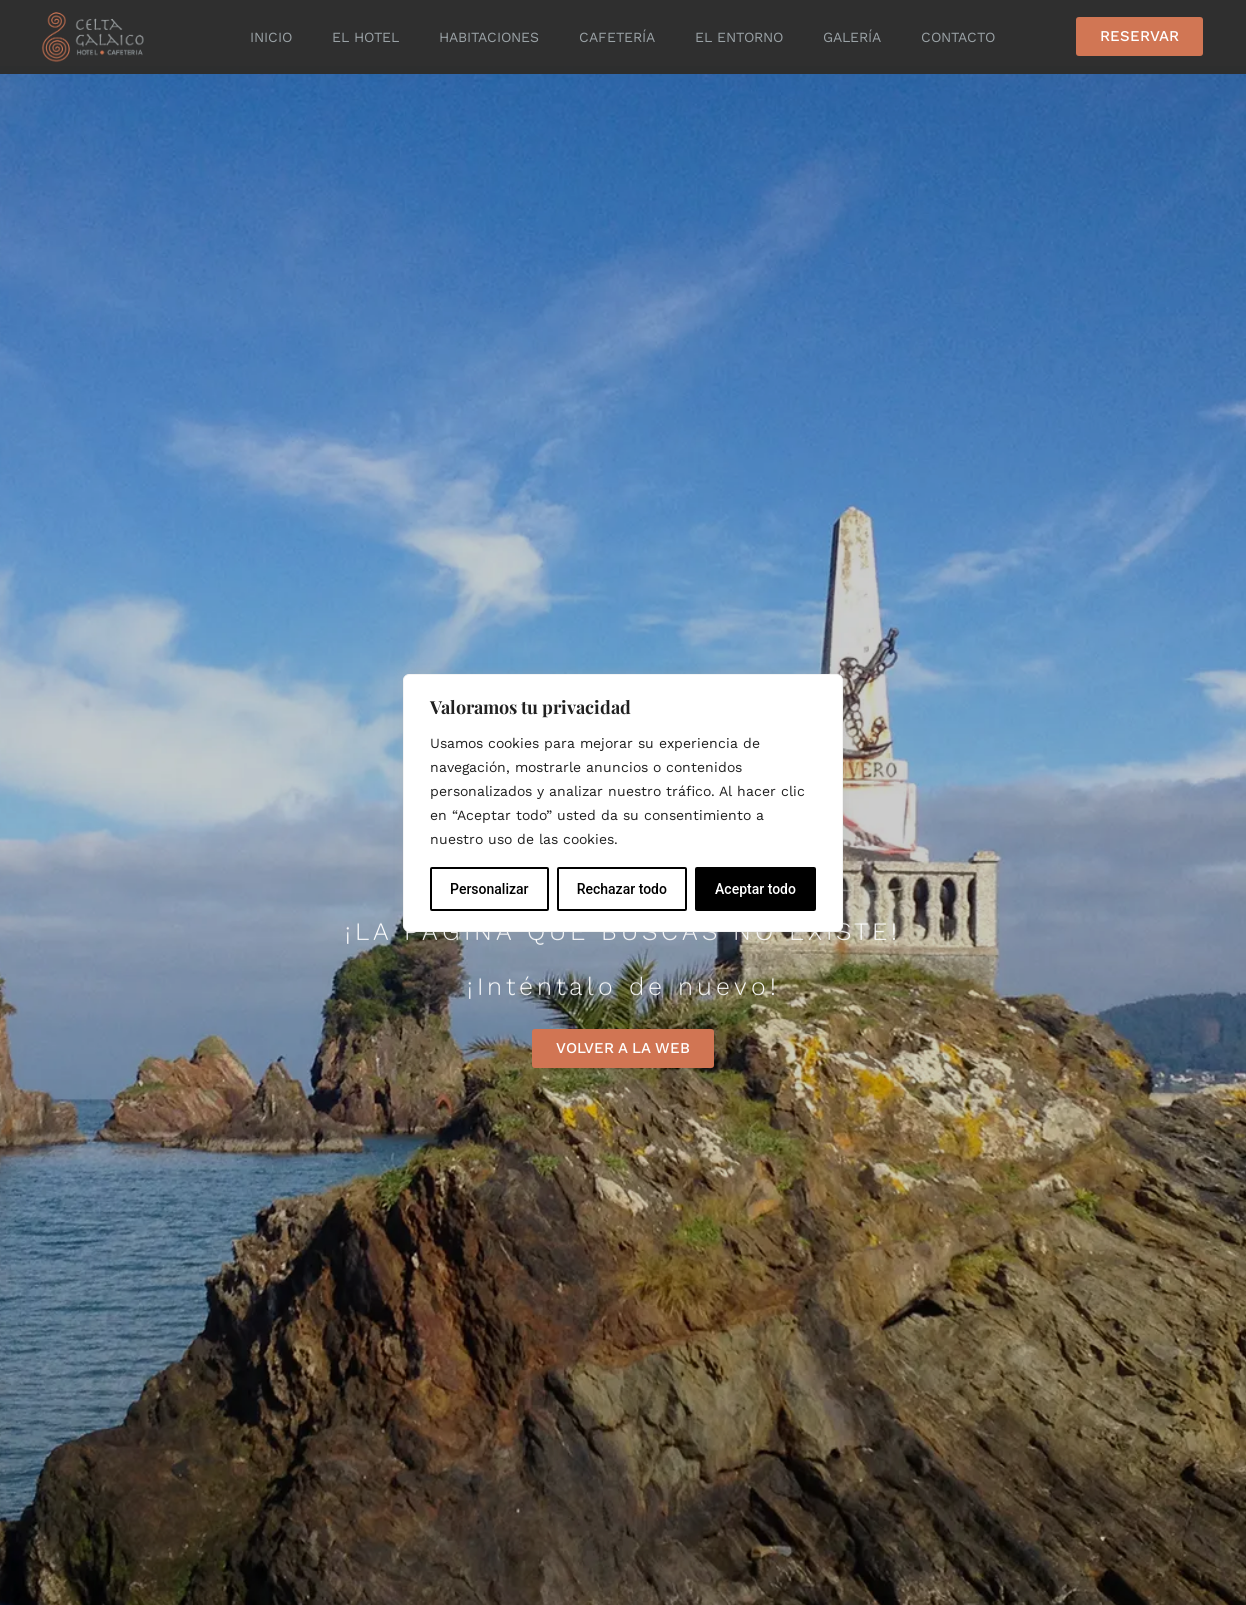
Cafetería (617, 37)
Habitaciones (489, 37)
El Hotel (365, 37)
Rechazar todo (622, 889)
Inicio (271, 37)
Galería (852, 37)
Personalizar (489, 889)
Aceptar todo (755, 889)
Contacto (958, 37)
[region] (623, 803)
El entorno (739, 37)
